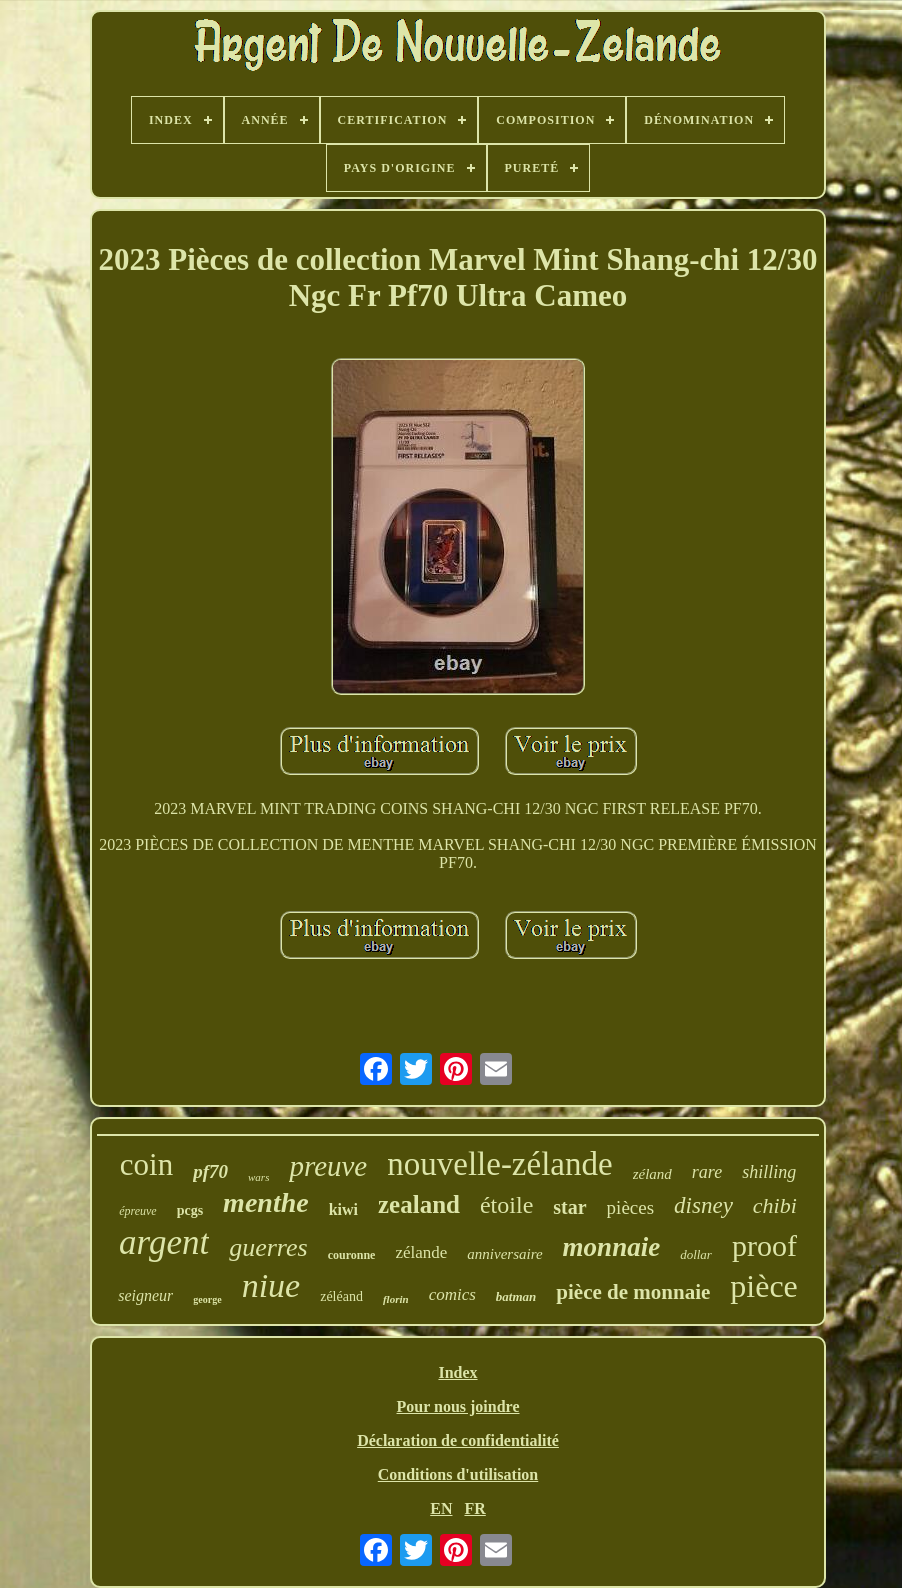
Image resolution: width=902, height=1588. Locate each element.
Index (457, 1372)
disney (703, 1205)
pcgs (190, 1210)
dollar (696, 1254)
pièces (630, 1207)
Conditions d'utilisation (458, 1474)
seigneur (145, 1295)
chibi (775, 1205)
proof (764, 1245)
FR (474, 1508)
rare (707, 1172)
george (207, 1299)
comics (452, 1294)
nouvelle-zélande (499, 1164)
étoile (506, 1205)
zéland (652, 1174)
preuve (328, 1166)
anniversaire (504, 1254)
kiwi (343, 1209)
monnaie (612, 1247)
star (569, 1207)
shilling (769, 1172)
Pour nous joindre (458, 1406)
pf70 (210, 1171)
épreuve (138, 1211)
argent (164, 1242)
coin (146, 1164)
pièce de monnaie (633, 1292)
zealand (419, 1204)
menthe (266, 1202)
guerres (268, 1247)
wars (258, 1177)
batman (516, 1296)
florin (396, 1299)
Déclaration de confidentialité (458, 1440)
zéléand (341, 1296)
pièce (764, 1286)
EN (441, 1508)
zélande (421, 1252)
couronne (352, 1255)
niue (271, 1285)
